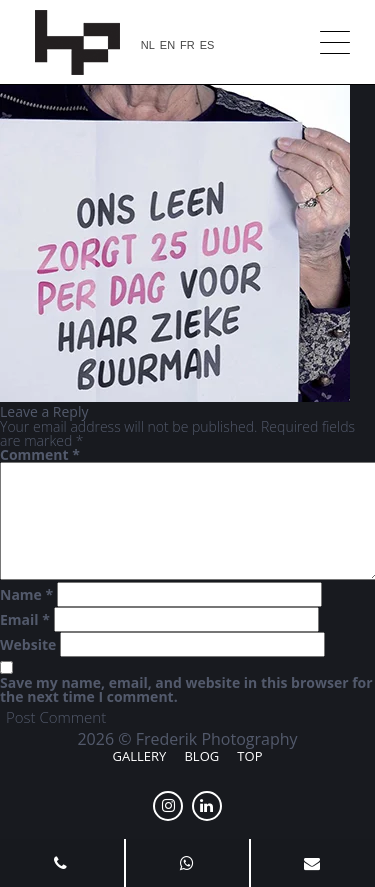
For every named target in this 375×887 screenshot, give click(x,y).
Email (25, 620)
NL (148, 45)
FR (187, 45)
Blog (201, 756)
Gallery (140, 756)
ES (207, 45)
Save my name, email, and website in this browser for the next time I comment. (186, 690)
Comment (40, 455)
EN (167, 45)
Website (28, 645)
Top (249, 756)
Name (26, 595)
